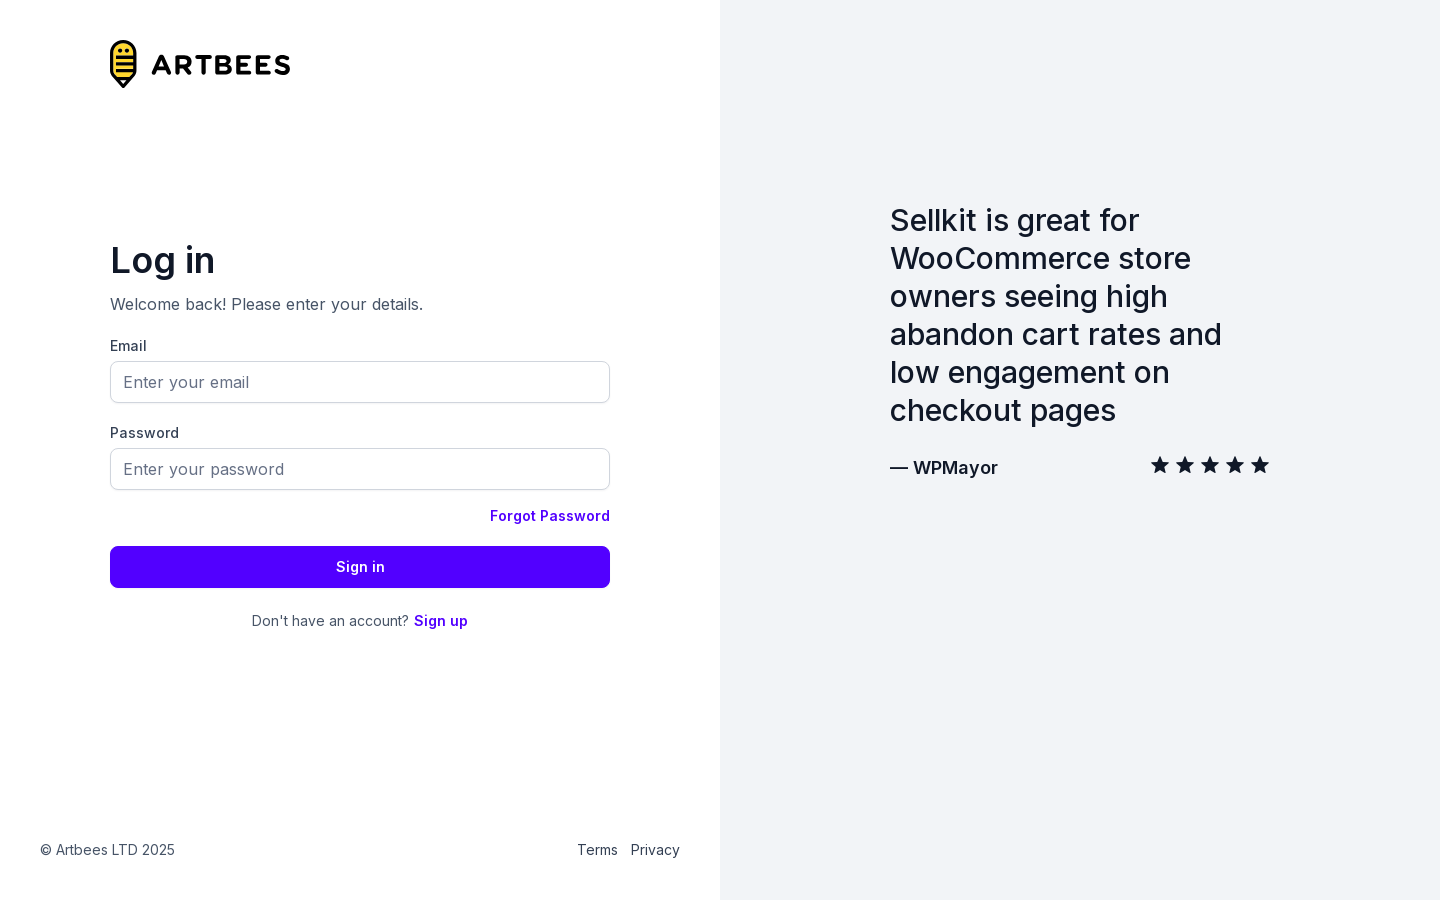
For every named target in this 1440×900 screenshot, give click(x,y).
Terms (597, 849)
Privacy (655, 849)
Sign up (441, 620)
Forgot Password (550, 515)
